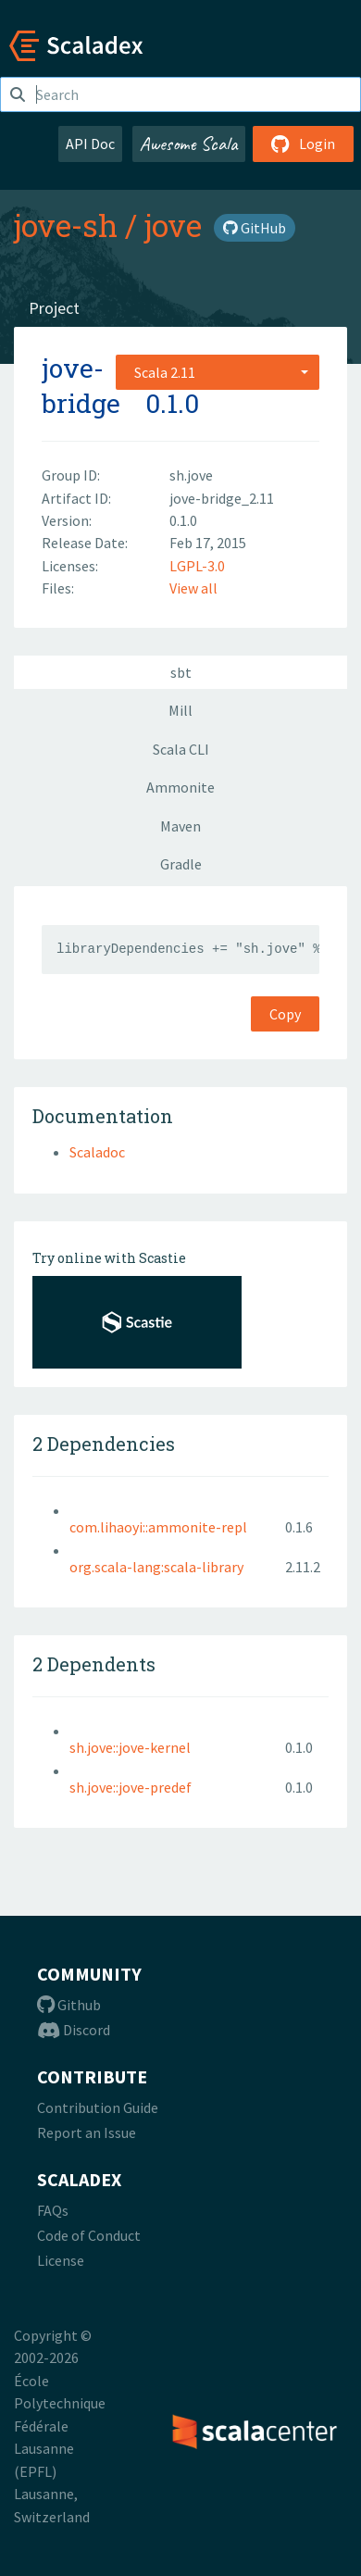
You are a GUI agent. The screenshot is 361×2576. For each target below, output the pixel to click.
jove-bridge (81, 385)
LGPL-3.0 (197, 565)
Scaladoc (97, 1152)
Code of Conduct (89, 2235)
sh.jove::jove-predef (130, 1787)
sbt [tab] (181, 672)
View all (193, 588)
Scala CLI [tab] (181, 749)
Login (303, 143)
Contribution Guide (97, 2107)
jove (173, 225)
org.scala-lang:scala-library (156, 1566)
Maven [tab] (180, 826)
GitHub (254, 228)
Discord (73, 2029)
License (60, 2260)
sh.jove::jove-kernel (130, 1747)
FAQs (52, 2210)
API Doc (90, 143)
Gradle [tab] (181, 864)
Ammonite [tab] (180, 787)
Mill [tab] (180, 710)
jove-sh (66, 225)
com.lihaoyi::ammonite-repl (158, 1527)
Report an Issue (86, 2132)
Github (69, 2004)
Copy (285, 1014)
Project (54, 308)
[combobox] (217, 372)
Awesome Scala (189, 143)
